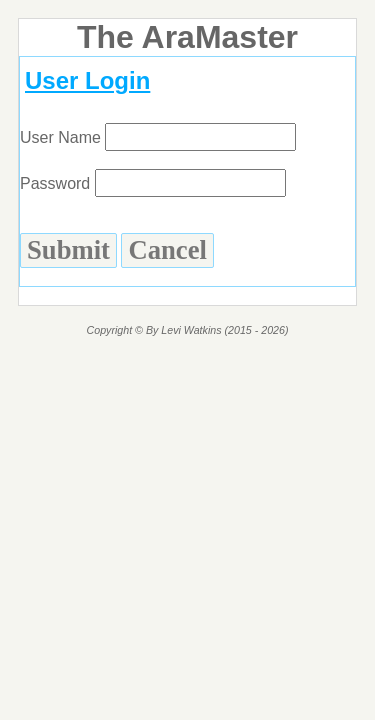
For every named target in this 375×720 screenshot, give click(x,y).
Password (153, 183)
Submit (68, 250)
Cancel (167, 250)
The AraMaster (187, 37)
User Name (158, 137)
